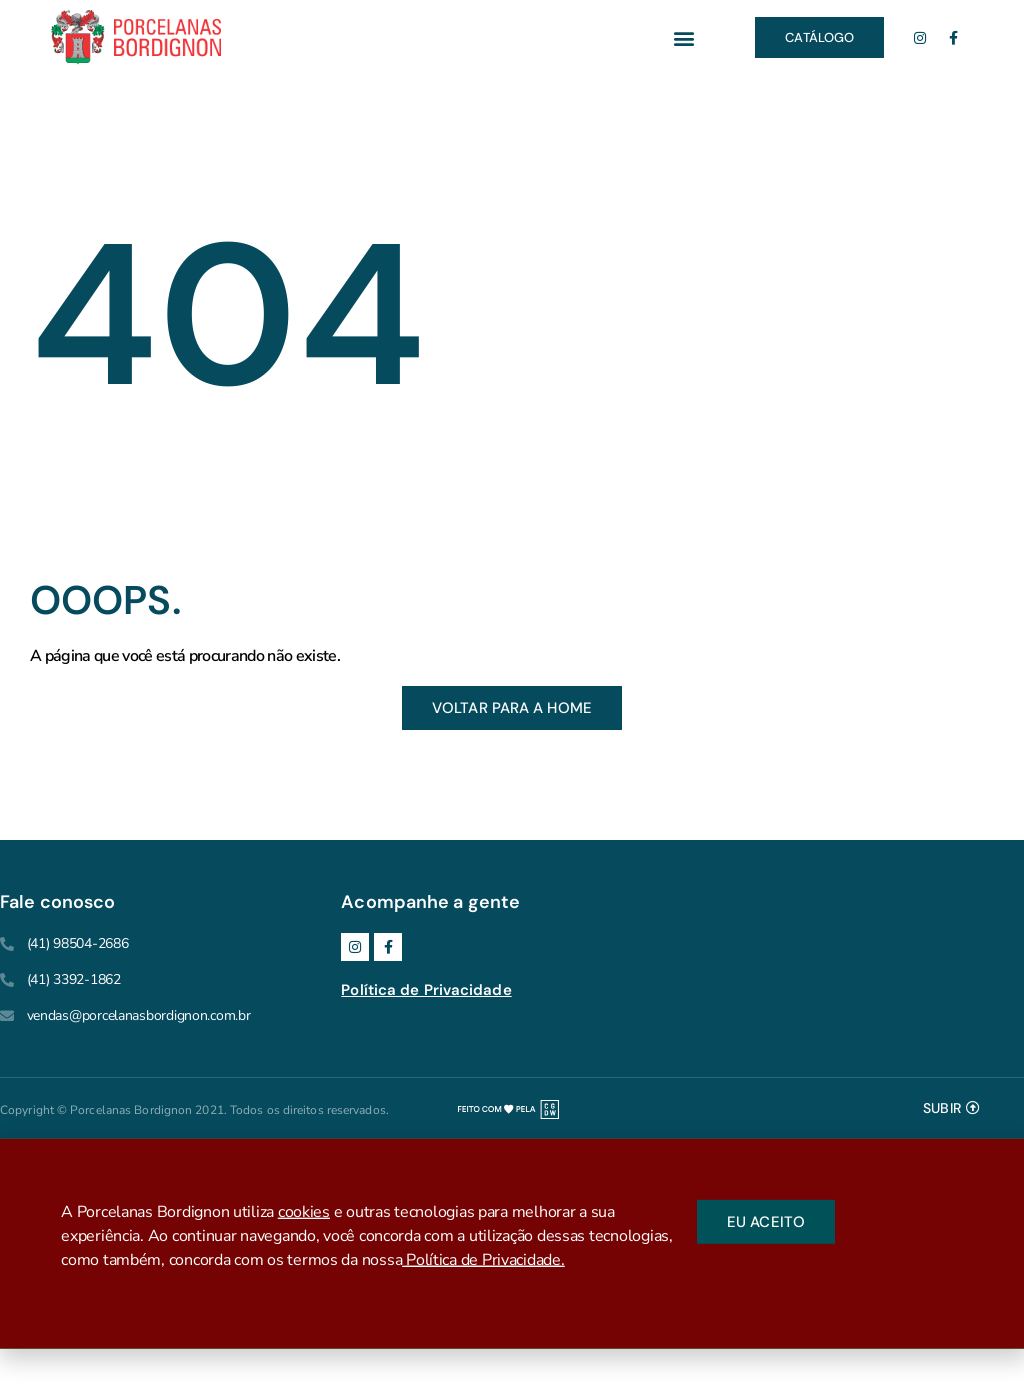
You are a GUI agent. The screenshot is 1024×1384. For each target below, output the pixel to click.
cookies (304, 1215)
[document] (512, 1243)
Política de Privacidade (426, 990)
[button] (683, 37)
